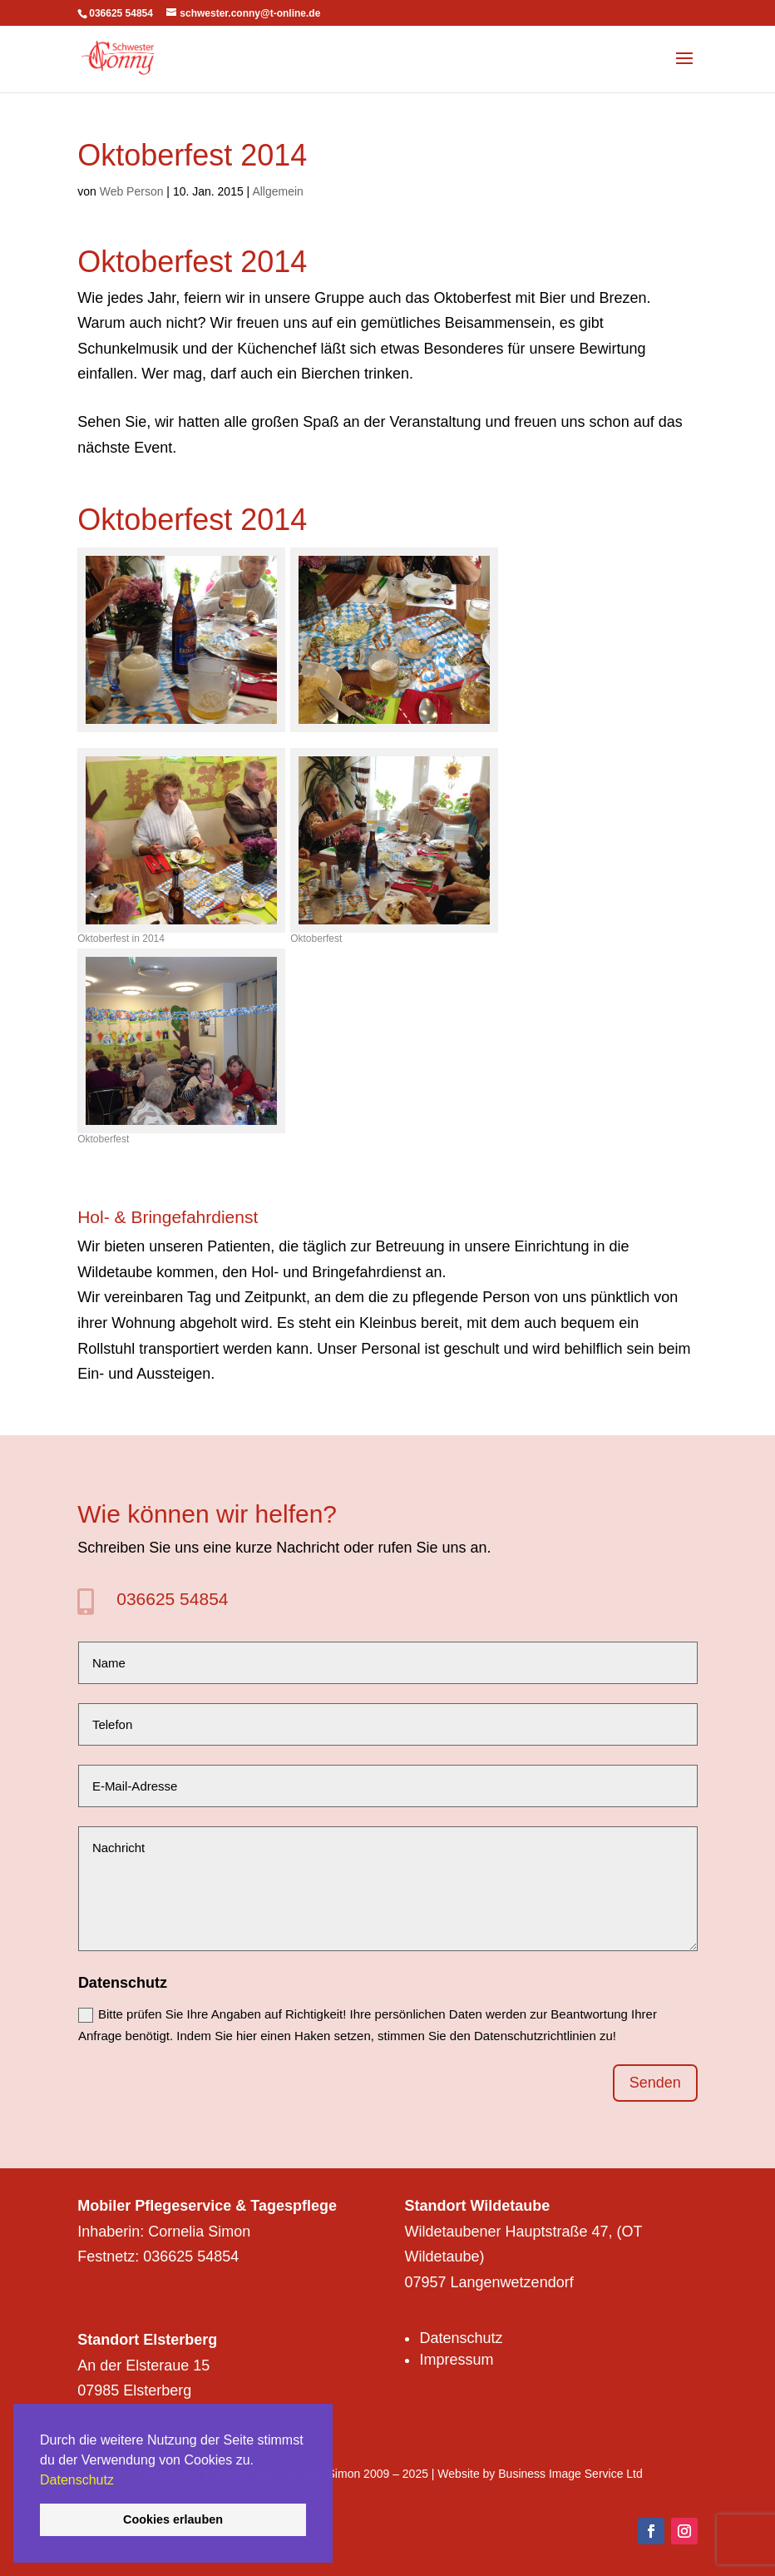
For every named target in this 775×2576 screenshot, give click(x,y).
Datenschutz (77, 2480)
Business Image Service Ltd (570, 2473)
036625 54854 (172, 1598)
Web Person (132, 191)
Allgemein (277, 191)
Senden (655, 2082)
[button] (119, 2481)
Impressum (456, 2359)
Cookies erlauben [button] (173, 2519)
